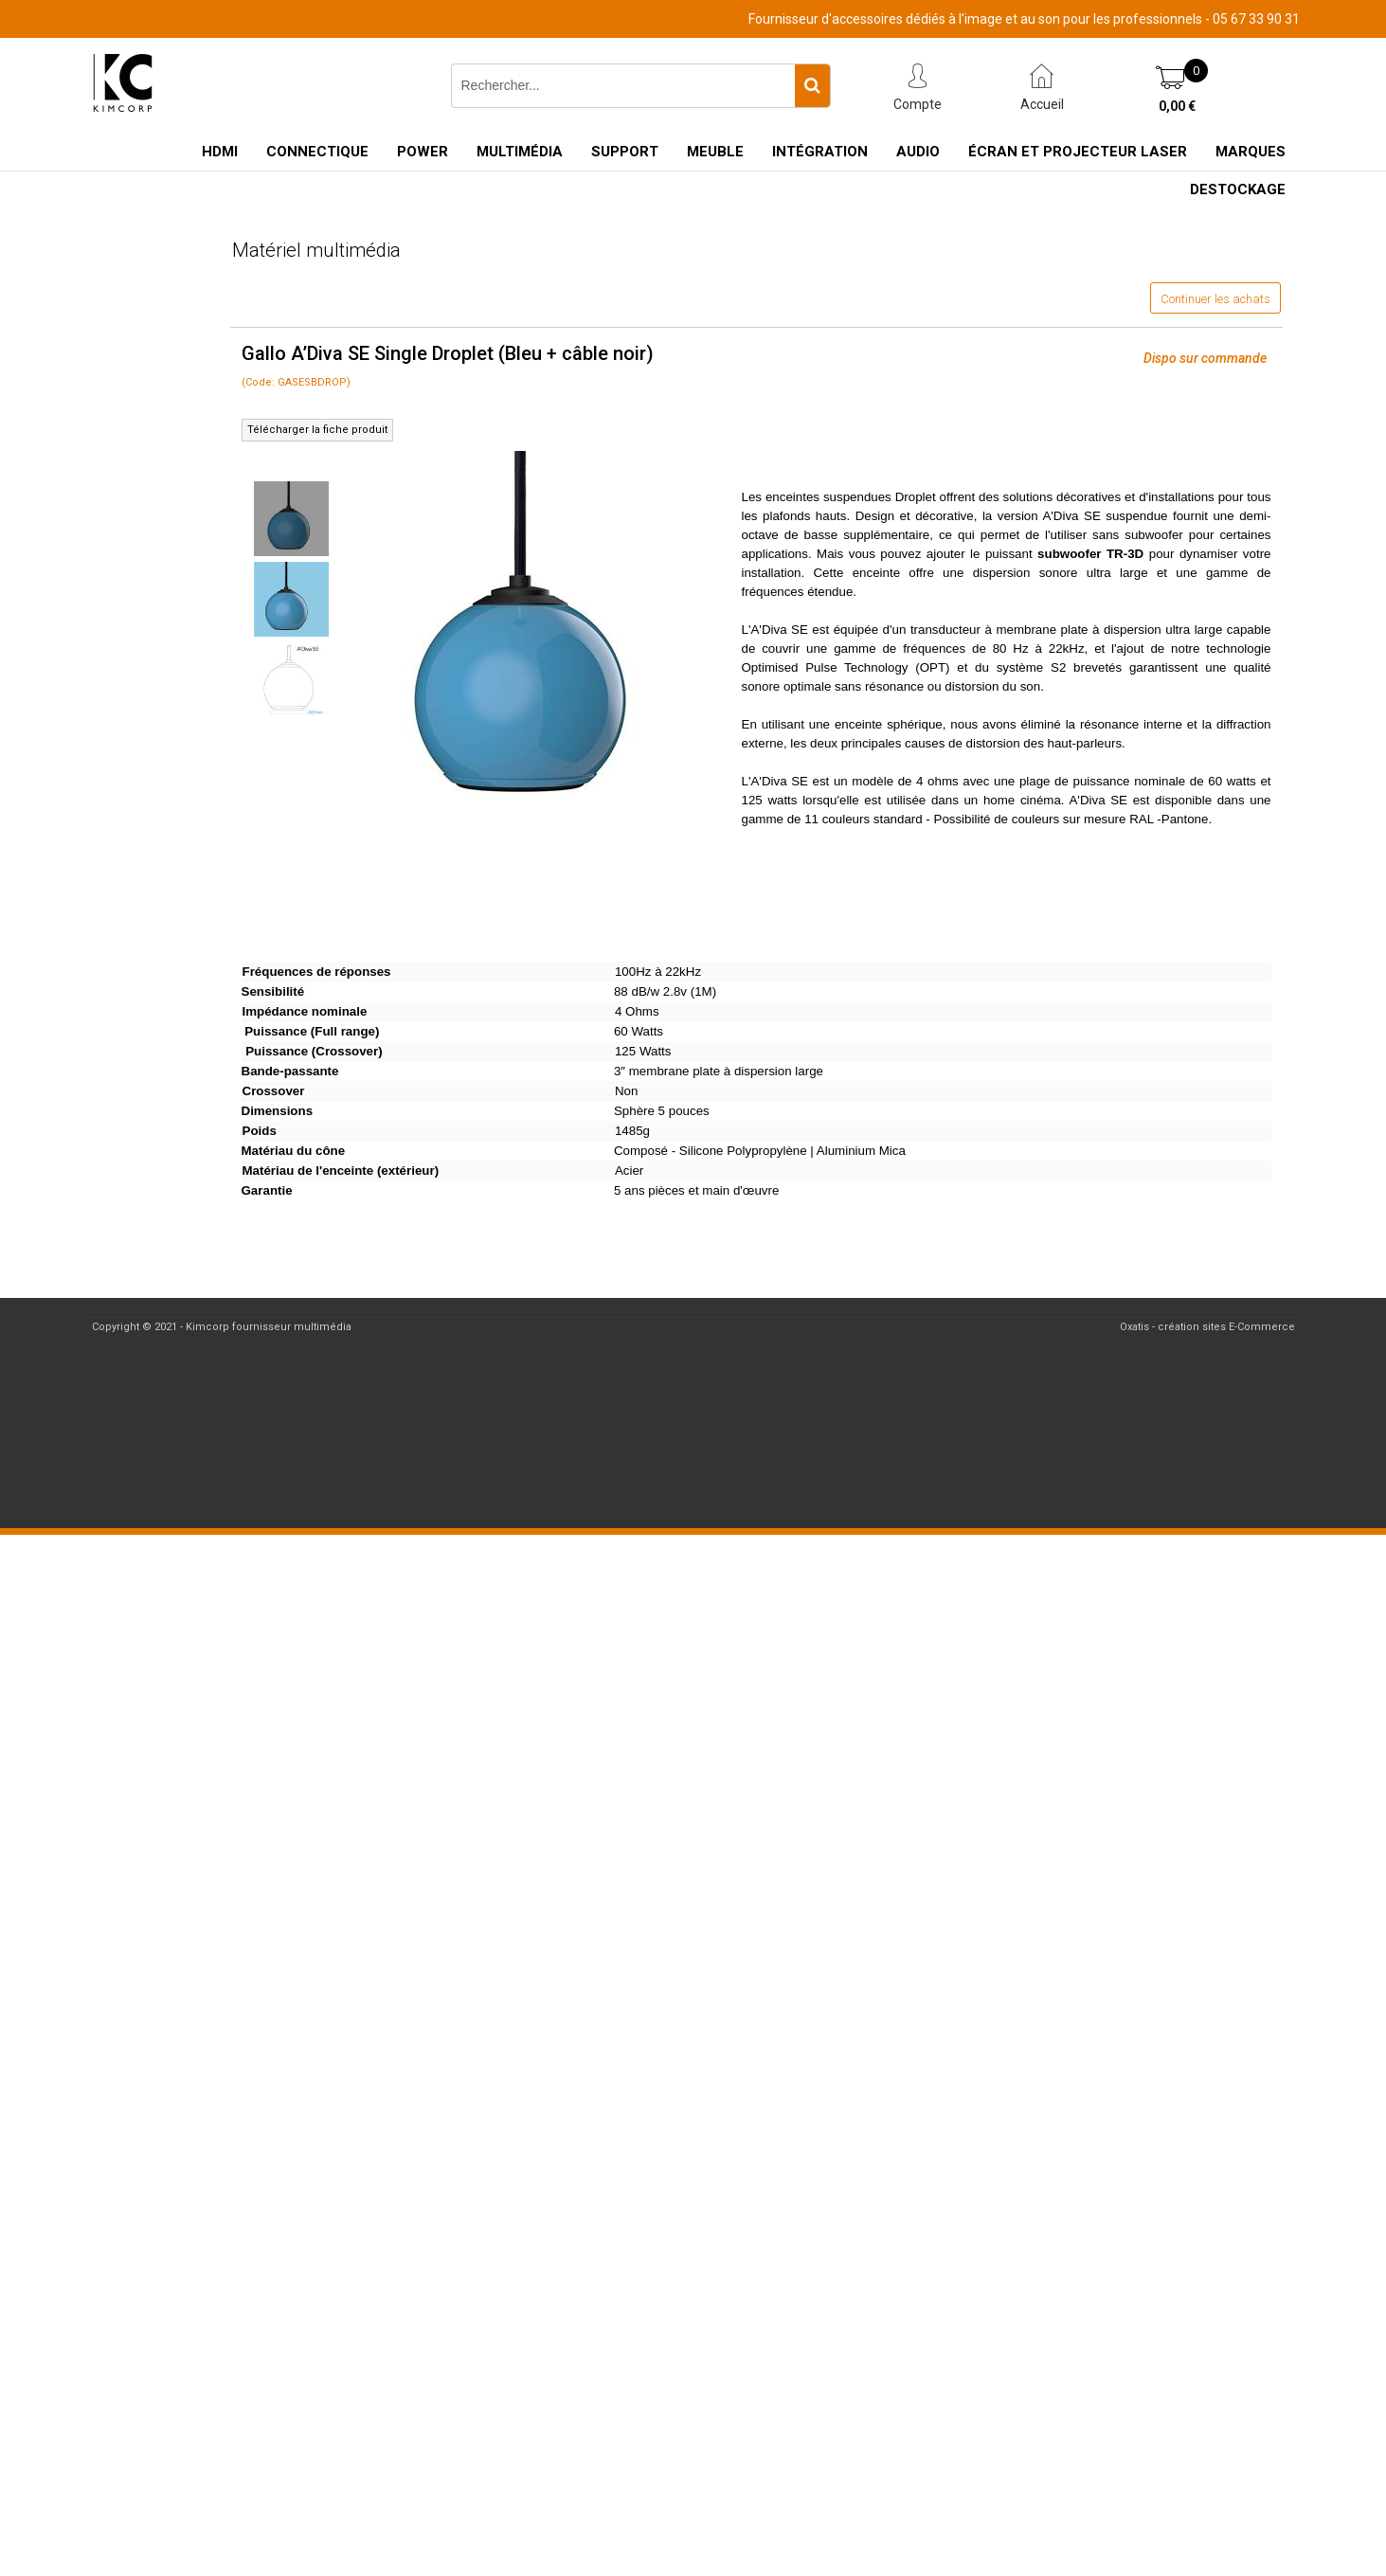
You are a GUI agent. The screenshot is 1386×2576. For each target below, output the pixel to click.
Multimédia (520, 151)
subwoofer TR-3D (1090, 554)
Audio (918, 151)
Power (422, 151)
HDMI (220, 151)
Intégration (820, 151)
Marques (1250, 151)
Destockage (1238, 189)
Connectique (317, 151)
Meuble (715, 151)
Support (624, 151)
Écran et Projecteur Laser (1077, 151)
